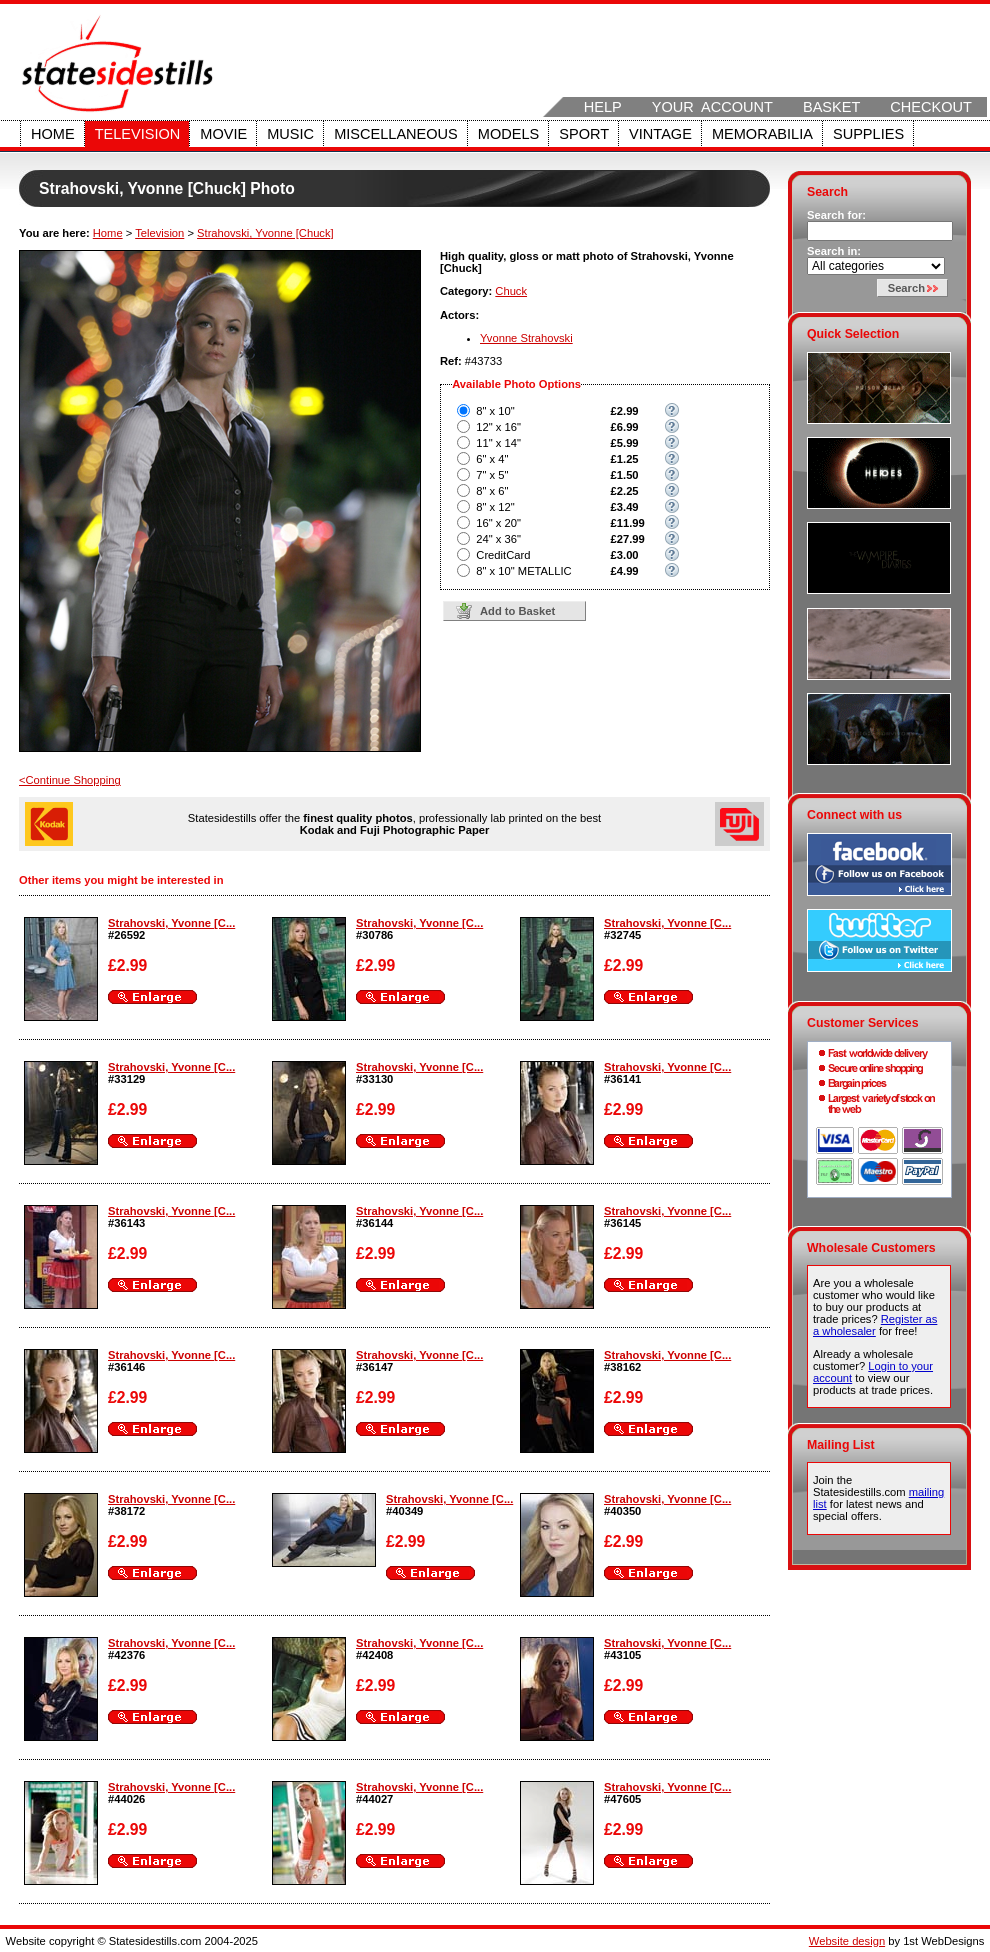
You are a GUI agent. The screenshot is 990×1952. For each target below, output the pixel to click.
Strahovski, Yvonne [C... (171, 923)
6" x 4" (492, 459)
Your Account (712, 107)
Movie (223, 134)
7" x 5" (492, 475)
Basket (831, 107)
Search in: (834, 251)
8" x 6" (492, 491)
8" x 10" (495, 411)
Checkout (931, 107)
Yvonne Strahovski (526, 338)
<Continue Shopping (70, 780)
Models (508, 134)
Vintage (660, 134)
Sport (584, 134)
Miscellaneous (396, 134)
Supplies (868, 134)
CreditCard (503, 555)
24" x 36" (498, 539)
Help (603, 107)
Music (290, 134)
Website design (847, 1941)
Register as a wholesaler (875, 1325)
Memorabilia (762, 134)
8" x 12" (495, 507)
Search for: (836, 215)
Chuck (511, 291)
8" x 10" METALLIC (523, 571)
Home (53, 134)
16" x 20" (498, 523)
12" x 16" (498, 427)
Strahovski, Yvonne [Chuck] (265, 233)
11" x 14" (498, 443)
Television (138, 134)
